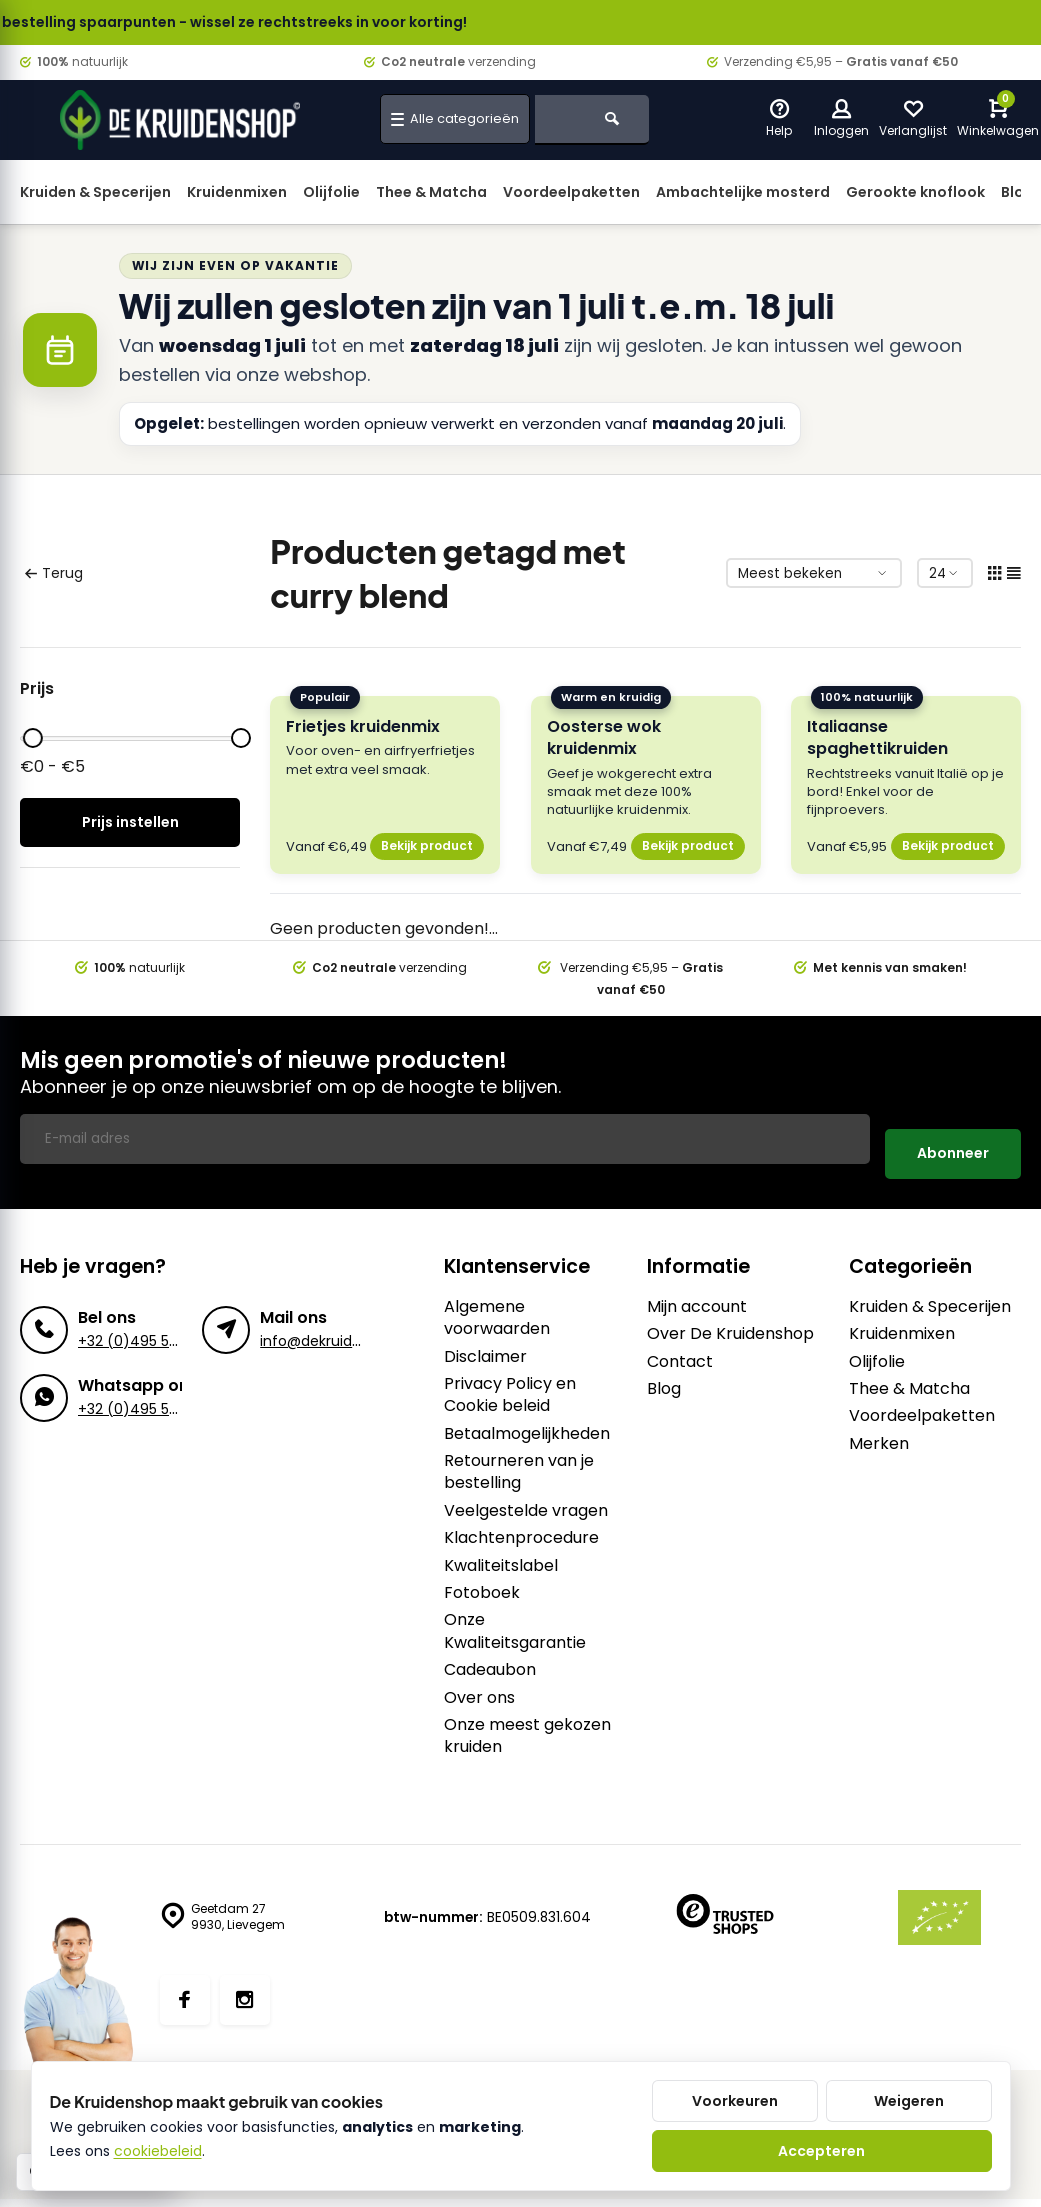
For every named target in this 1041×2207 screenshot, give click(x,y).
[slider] (33, 738)
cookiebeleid (158, 2151)
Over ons (479, 1683)
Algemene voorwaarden (497, 1303)
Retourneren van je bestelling (519, 1457)
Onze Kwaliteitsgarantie (515, 1616)
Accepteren (821, 2151)
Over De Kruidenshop (730, 1319)
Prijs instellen (130, 822)
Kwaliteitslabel (501, 1551)
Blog (664, 1374)
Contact (680, 1347)
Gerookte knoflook (915, 192)
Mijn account (697, 1292)
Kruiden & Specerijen (95, 192)
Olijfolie (331, 192)
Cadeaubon (490, 1655)
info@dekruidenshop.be (340, 1326)
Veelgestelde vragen (526, 1496)
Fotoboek (482, 1578)
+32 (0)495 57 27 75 (147, 1326)
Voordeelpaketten (571, 192)
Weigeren (909, 2101)
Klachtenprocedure (521, 1523)
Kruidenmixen (237, 192)
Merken (879, 1429)
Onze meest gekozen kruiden (527, 1721)
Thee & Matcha (431, 192)
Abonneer (953, 1138)
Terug (53, 573)
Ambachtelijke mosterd (743, 192)
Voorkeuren (735, 2101)
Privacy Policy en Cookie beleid (510, 1380)
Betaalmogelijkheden (527, 1419)
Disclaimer (485, 1342)
